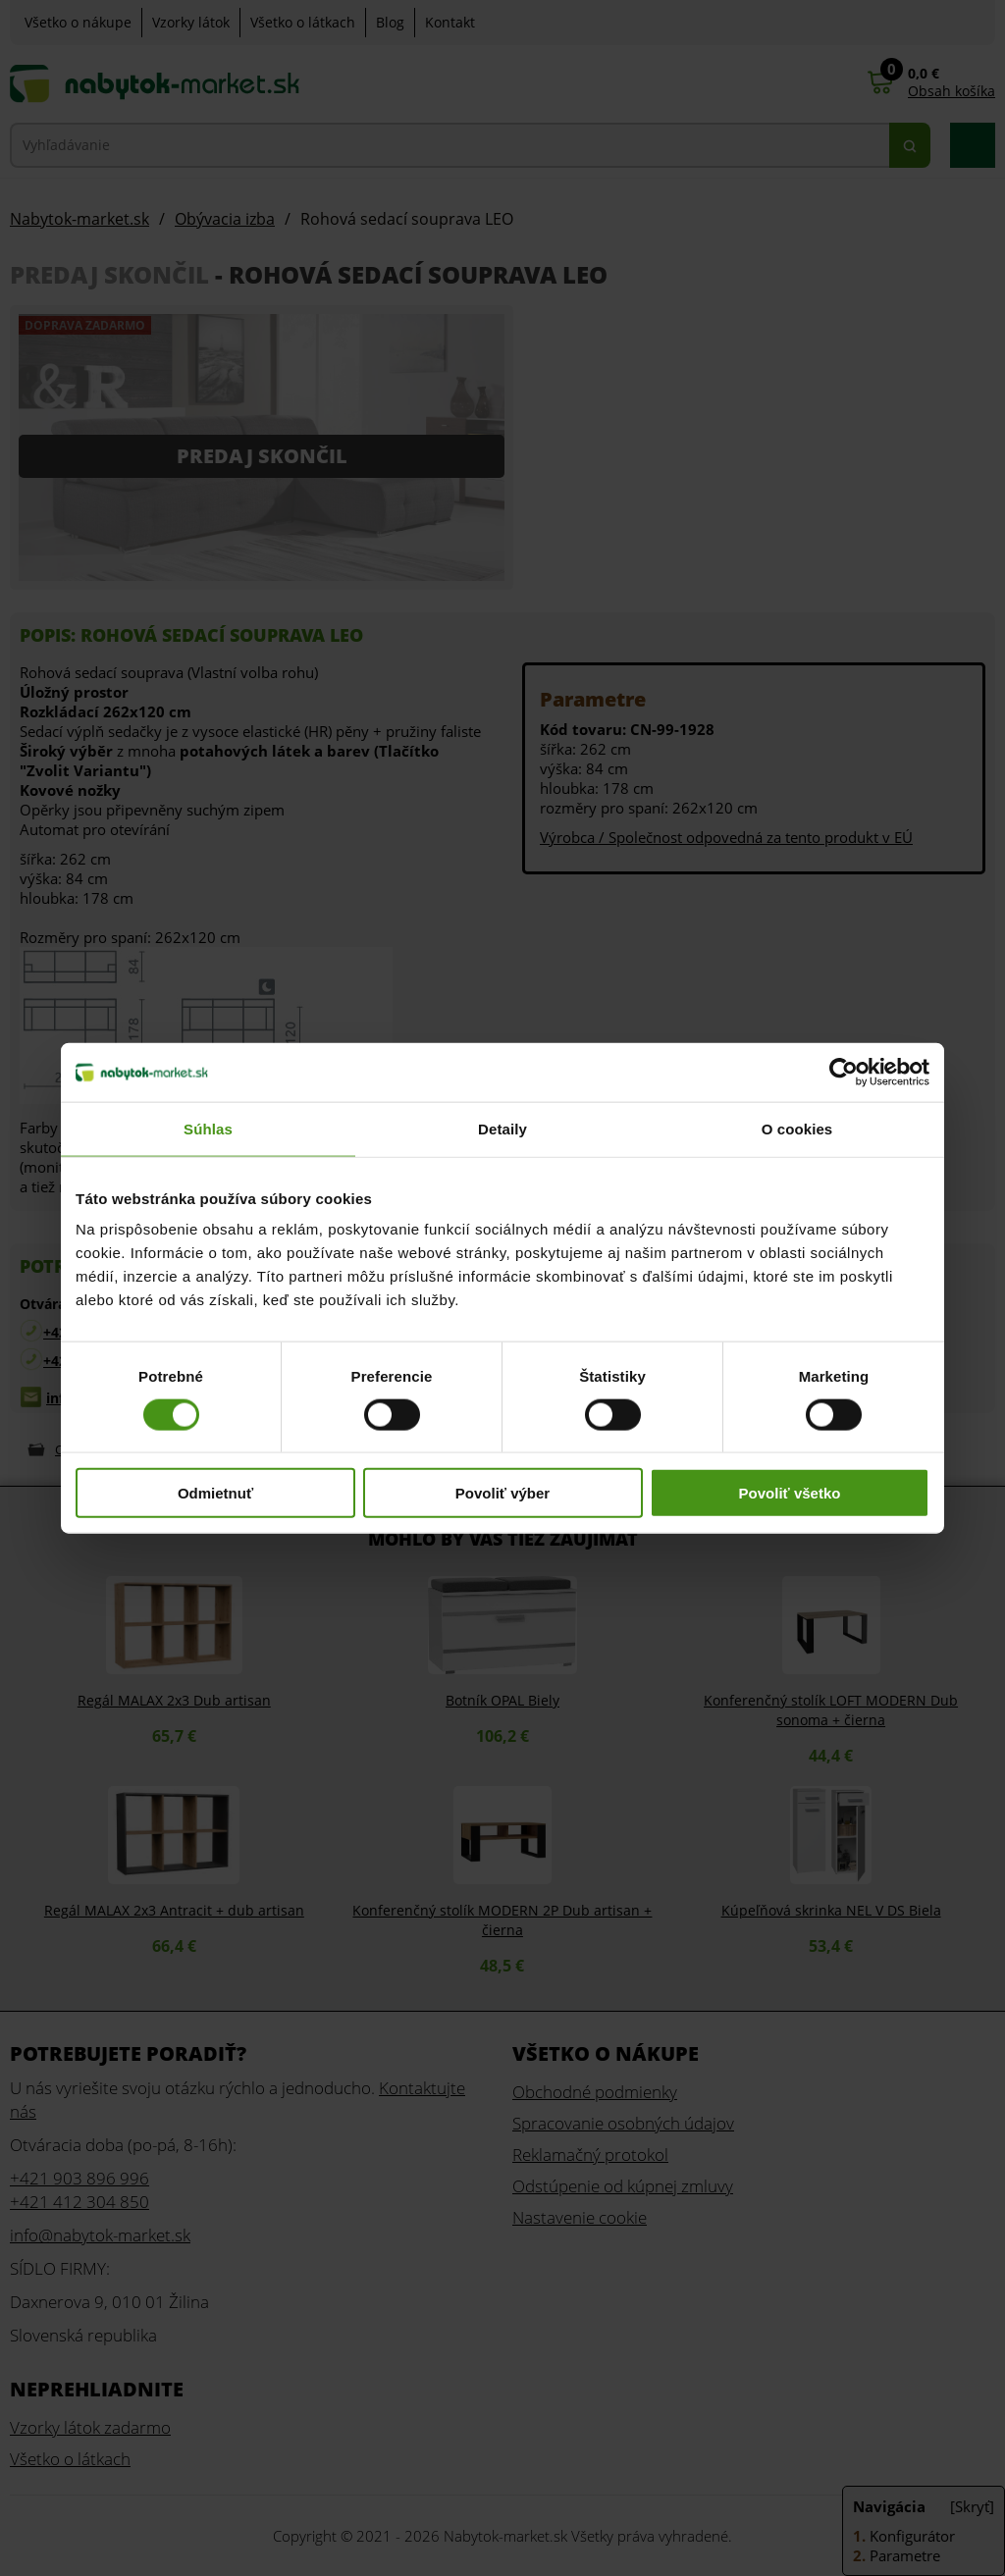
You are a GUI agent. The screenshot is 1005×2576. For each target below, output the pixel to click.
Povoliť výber (502, 1493)
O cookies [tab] (797, 1128)
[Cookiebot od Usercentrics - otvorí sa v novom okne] (843, 1071)
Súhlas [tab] (208, 1128)
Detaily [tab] (502, 1128)
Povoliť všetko (790, 1493)
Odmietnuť (215, 1493)
